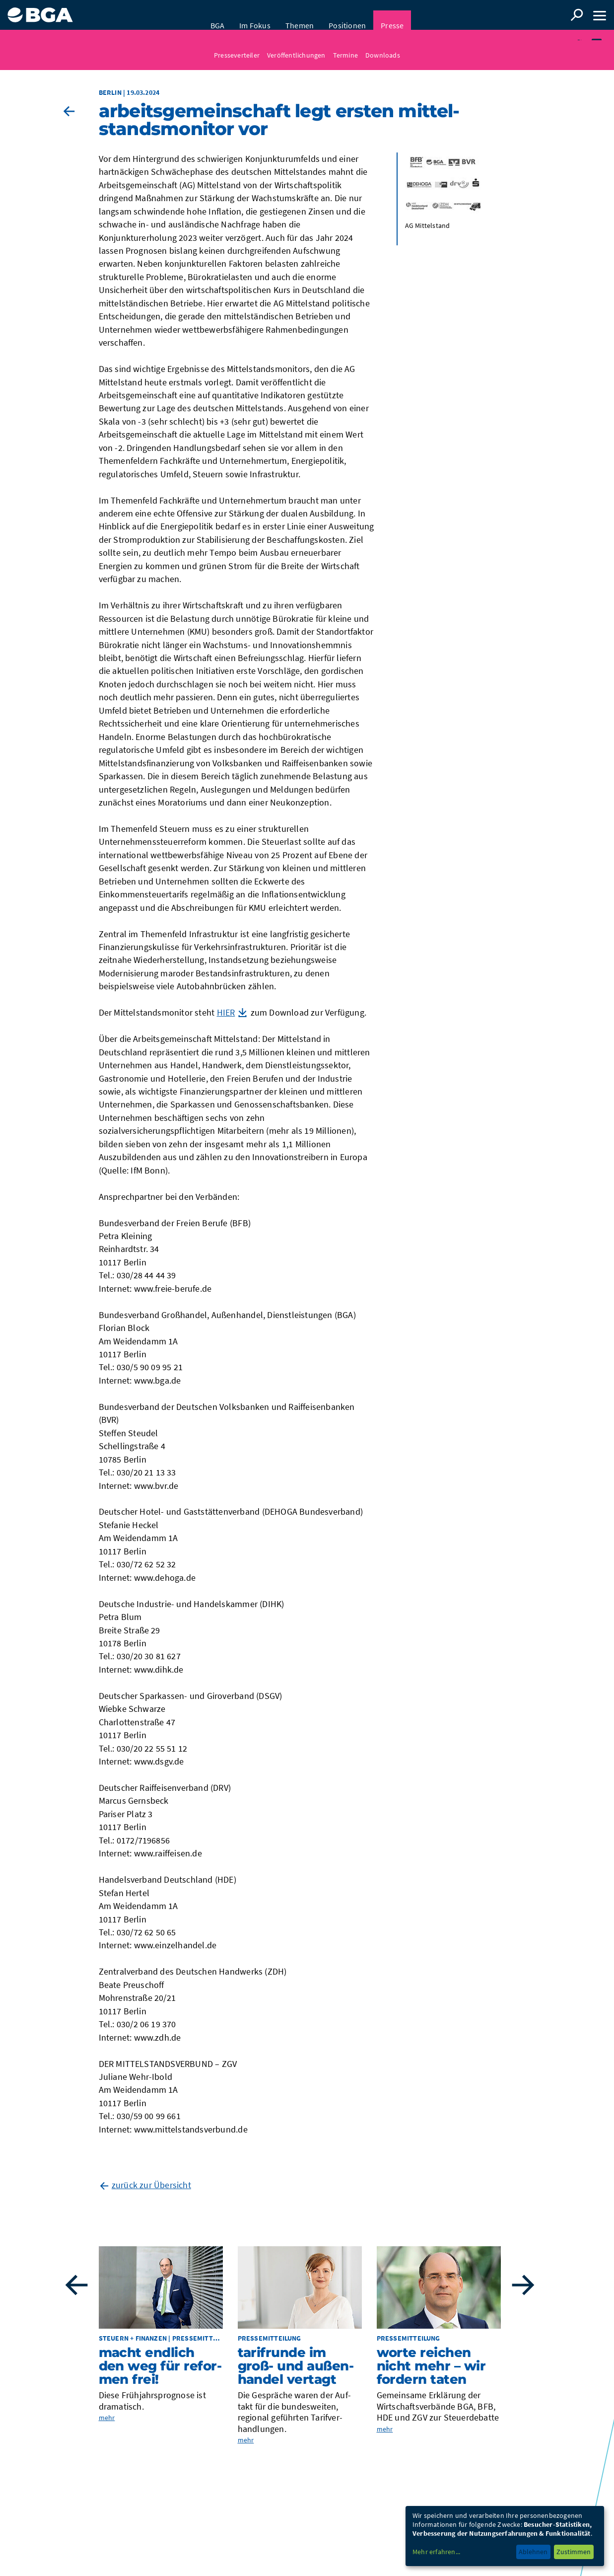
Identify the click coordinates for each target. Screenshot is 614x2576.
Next (523, 2288)
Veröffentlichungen (296, 44)
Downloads (382, 44)
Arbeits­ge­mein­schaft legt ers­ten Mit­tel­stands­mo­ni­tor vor (279, 122)
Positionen (347, 15)
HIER (226, 1015)
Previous (76, 2288)
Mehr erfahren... (436, 2551)
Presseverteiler (237, 44)
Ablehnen (533, 2551)
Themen (299, 15)
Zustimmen (573, 2551)
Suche (577, 15)
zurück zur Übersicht (151, 2187)
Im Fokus (255, 15)
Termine (345, 44)
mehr (107, 2420)
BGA (217, 15)
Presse (392, 15)
